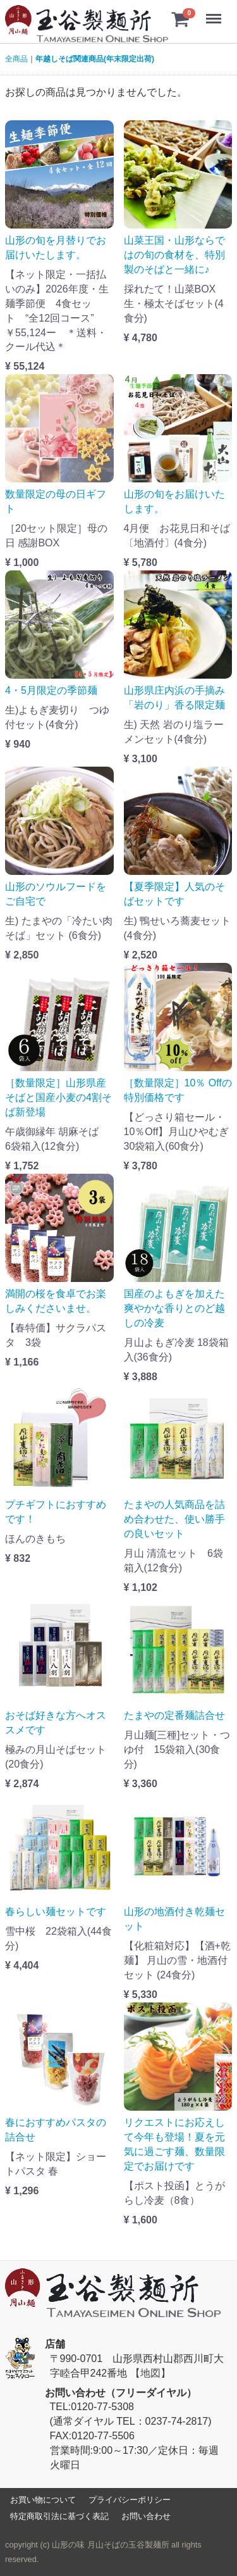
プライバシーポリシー (129, 2499)
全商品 (16, 58)
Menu (215, 13)
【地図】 (150, 2372)
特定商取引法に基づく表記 (59, 2516)
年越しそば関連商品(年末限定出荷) (94, 58)
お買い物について (43, 2499)
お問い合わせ (146, 2516)
